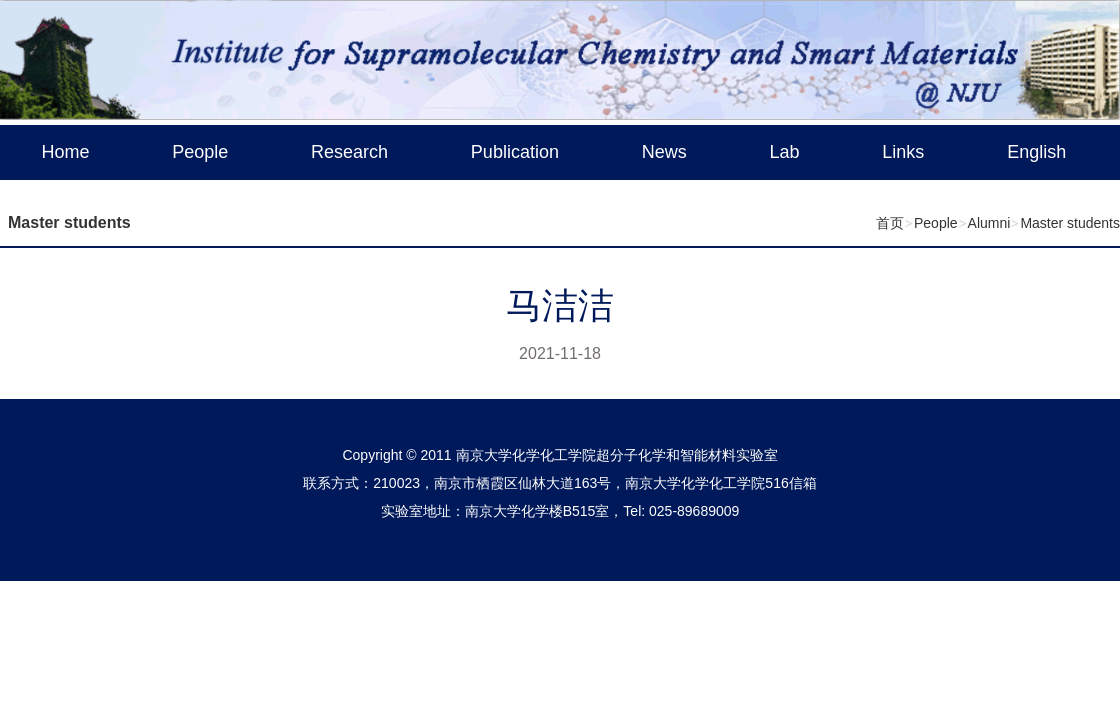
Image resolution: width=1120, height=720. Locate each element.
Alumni (989, 223)
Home (65, 152)
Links (903, 152)
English (1036, 152)
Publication (515, 152)
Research (349, 152)
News (664, 152)
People (200, 152)
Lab (785, 152)
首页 (890, 223)
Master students (1070, 223)
